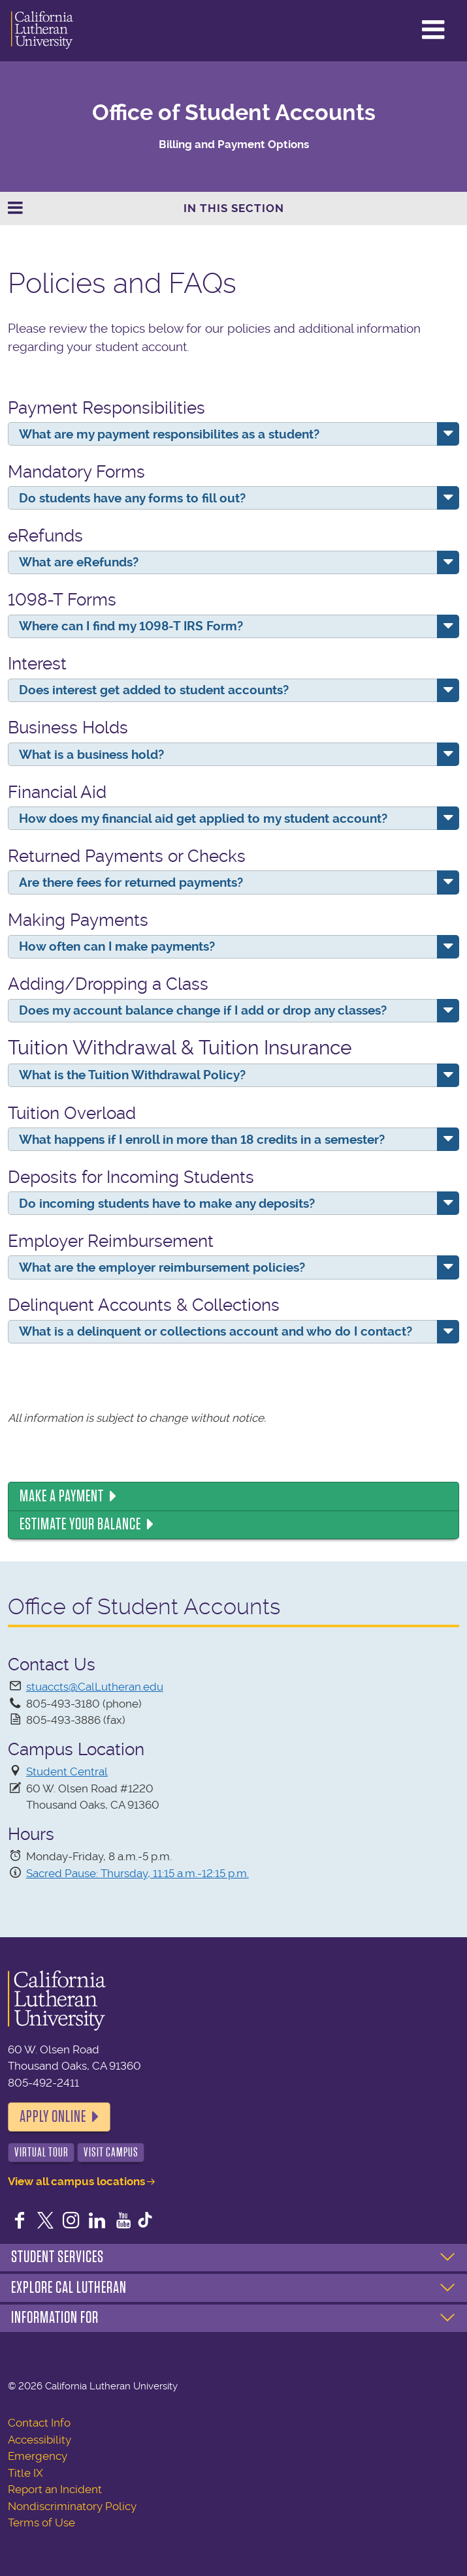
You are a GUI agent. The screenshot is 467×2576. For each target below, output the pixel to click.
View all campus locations (76, 2181)
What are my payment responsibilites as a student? (169, 434)
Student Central (67, 1771)
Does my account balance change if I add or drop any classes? (203, 1010)
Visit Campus (111, 2152)
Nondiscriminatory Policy (72, 2506)
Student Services (57, 2257)
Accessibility (39, 2439)
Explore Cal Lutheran (69, 2287)
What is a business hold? (91, 754)
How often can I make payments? (117, 946)
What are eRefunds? (78, 562)
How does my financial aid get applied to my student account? (203, 818)
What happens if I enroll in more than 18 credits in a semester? (202, 1139)
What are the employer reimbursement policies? (162, 1267)
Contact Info (39, 2422)
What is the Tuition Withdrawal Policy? (132, 1074)
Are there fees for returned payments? (131, 882)
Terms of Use (41, 2522)
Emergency (37, 2455)
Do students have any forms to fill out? (132, 498)
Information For (55, 2317)
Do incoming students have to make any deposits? (167, 1203)
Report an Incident (55, 2489)
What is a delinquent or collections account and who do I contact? (215, 1331)
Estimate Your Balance (80, 1524)
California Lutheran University (42, 30)
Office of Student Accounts (234, 112)
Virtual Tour (41, 2152)
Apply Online (53, 2117)
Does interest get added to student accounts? (154, 690)
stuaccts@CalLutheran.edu (94, 1686)
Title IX (25, 2472)
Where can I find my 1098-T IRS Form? (131, 626)
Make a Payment (62, 1496)
